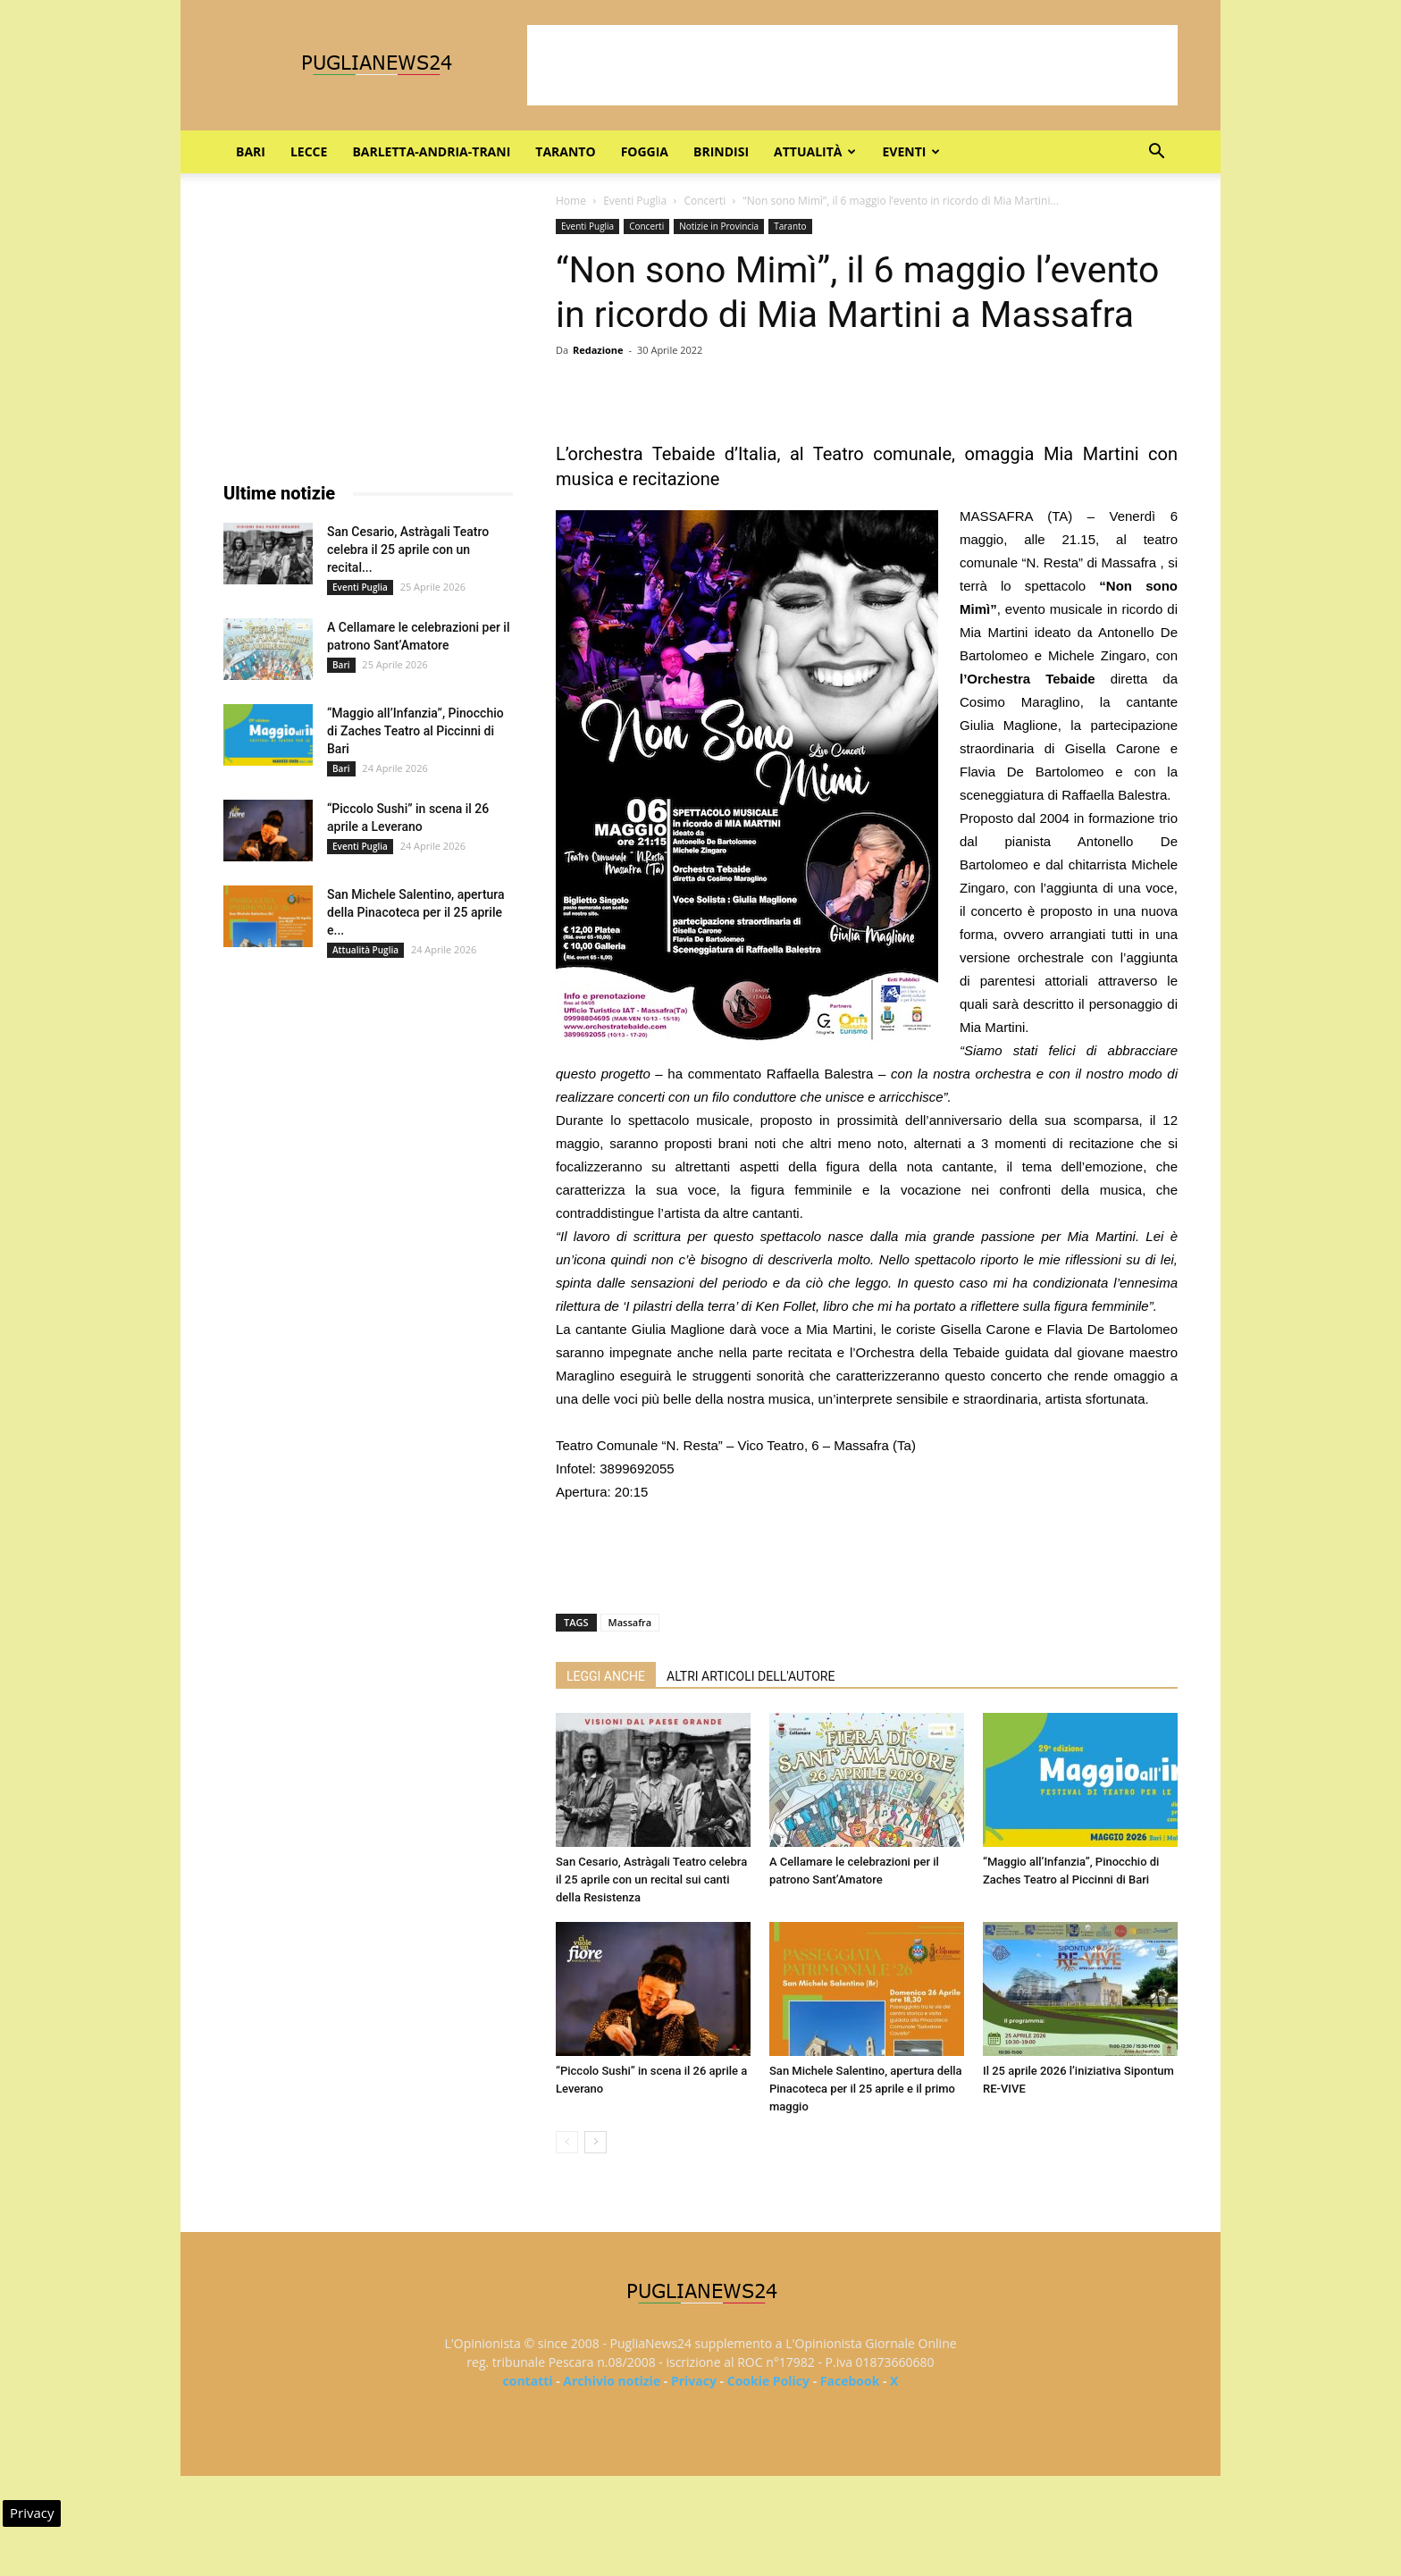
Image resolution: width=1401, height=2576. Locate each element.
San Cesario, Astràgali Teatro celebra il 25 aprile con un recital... (408, 549)
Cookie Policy (768, 2380)
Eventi (911, 151)
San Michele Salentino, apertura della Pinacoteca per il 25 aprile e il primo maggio (865, 2088)
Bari (250, 151)
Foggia (644, 151)
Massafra (630, 1622)
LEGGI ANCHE (605, 1676)
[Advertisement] (852, 65)
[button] (1156, 153)
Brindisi (721, 151)
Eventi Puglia (635, 200)
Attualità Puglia (365, 950)
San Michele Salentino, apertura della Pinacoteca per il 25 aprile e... (416, 912)
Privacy (694, 2380)
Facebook (850, 2380)
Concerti (705, 200)
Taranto (565, 151)
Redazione (598, 350)
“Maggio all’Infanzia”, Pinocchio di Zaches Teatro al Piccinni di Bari (415, 731)
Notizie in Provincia (719, 226)
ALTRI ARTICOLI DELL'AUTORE (751, 1676)
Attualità (815, 151)
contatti (528, 2380)
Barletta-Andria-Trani (431, 151)
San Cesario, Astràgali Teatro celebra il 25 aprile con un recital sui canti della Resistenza (651, 1879)
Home (571, 200)
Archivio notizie (611, 2380)
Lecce (308, 151)
